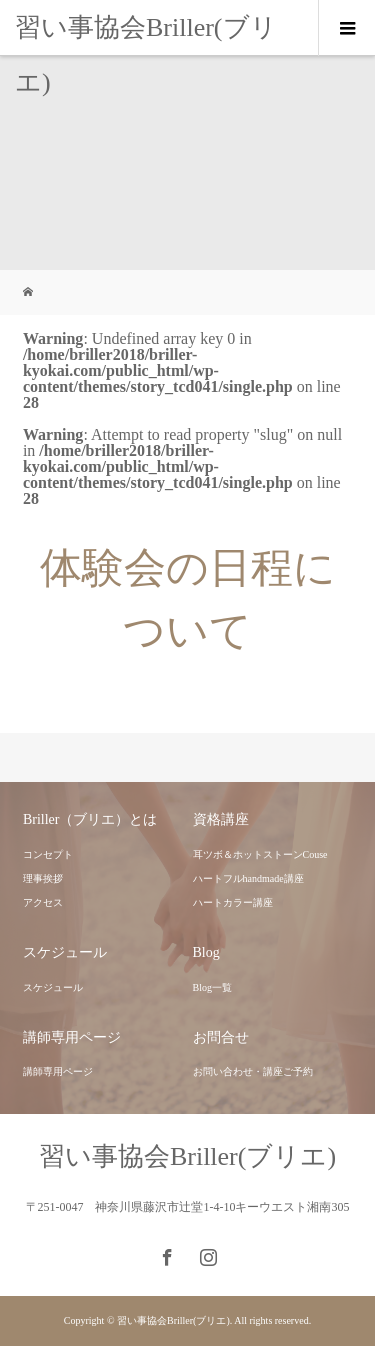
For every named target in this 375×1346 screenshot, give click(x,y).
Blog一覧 (212, 987)
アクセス (43, 902)
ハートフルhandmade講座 (248, 878)
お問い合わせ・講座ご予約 (253, 1071)
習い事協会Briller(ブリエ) (146, 55)
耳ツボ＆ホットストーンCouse (260, 854)
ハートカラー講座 (233, 902)
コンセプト (48, 854)
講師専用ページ (58, 1071)
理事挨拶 (43, 878)
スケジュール (53, 987)
